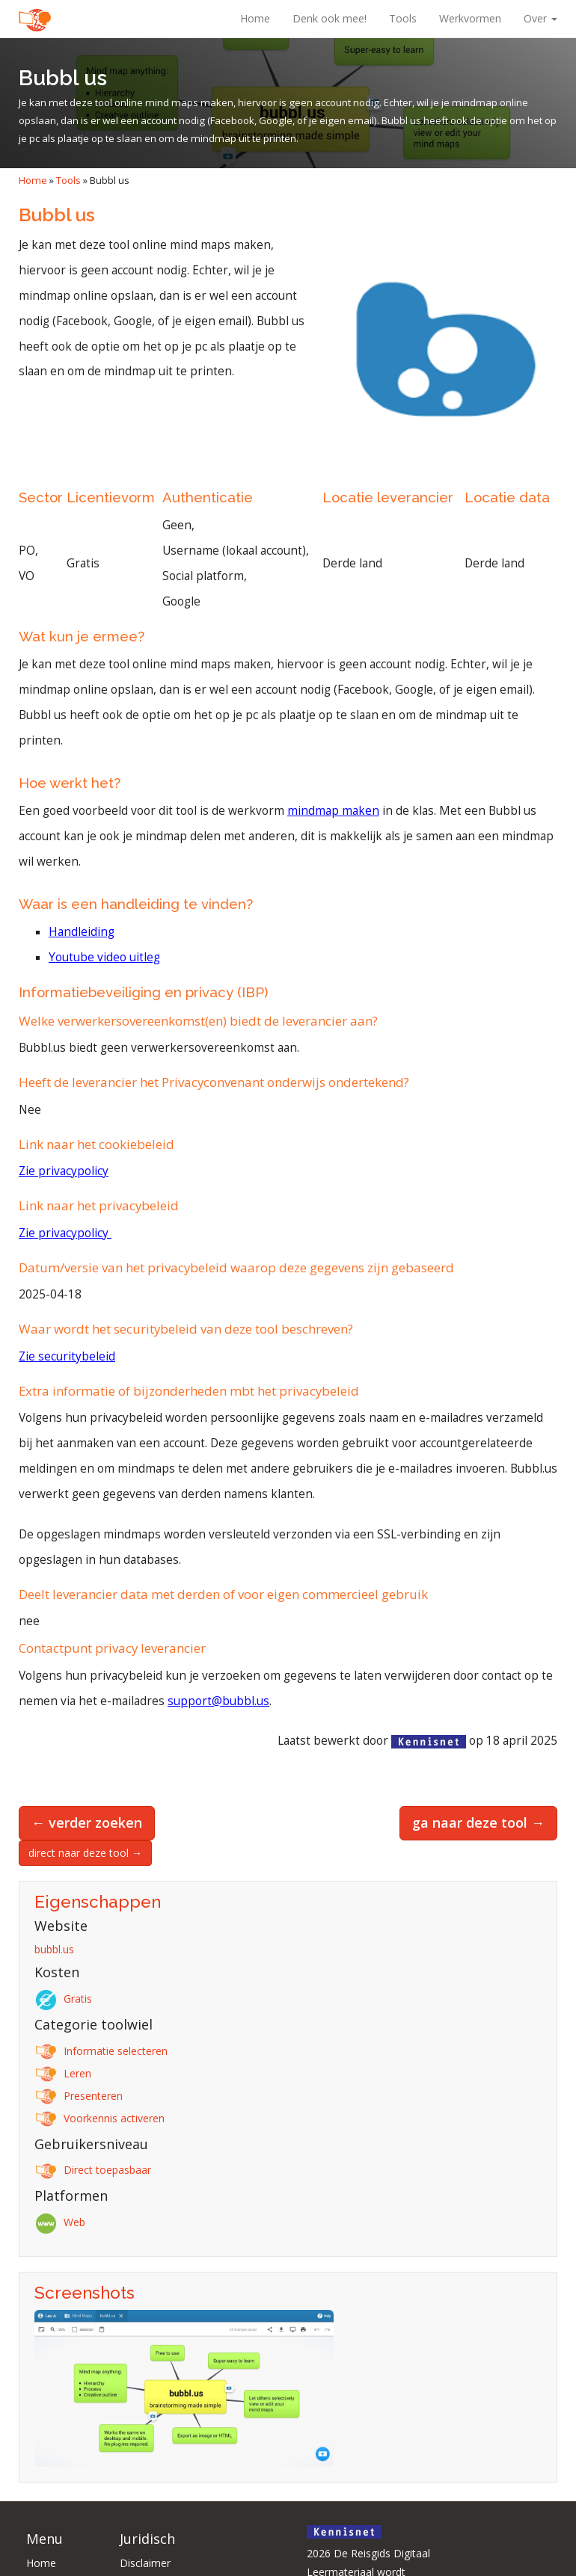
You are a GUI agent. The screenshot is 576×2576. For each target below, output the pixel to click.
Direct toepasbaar (95, 2170)
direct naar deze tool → (85, 1853)
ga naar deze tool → (478, 1822)
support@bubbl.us (218, 1701)
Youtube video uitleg (104, 957)
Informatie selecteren (104, 2051)
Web (62, 2222)
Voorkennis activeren (102, 2118)
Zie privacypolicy (63, 1171)
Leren (65, 2073)
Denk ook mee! (329, 18)
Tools (403, 18)
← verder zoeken (86, 1822)
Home (255, 18)
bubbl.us (54, 1949)
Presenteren (81, 2096)
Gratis (66, 1998)
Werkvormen (470, 18)
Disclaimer (145, 2563)
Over (540, 18)
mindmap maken (333, 811)
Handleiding (81, 932)
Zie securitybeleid (67, 1356)
